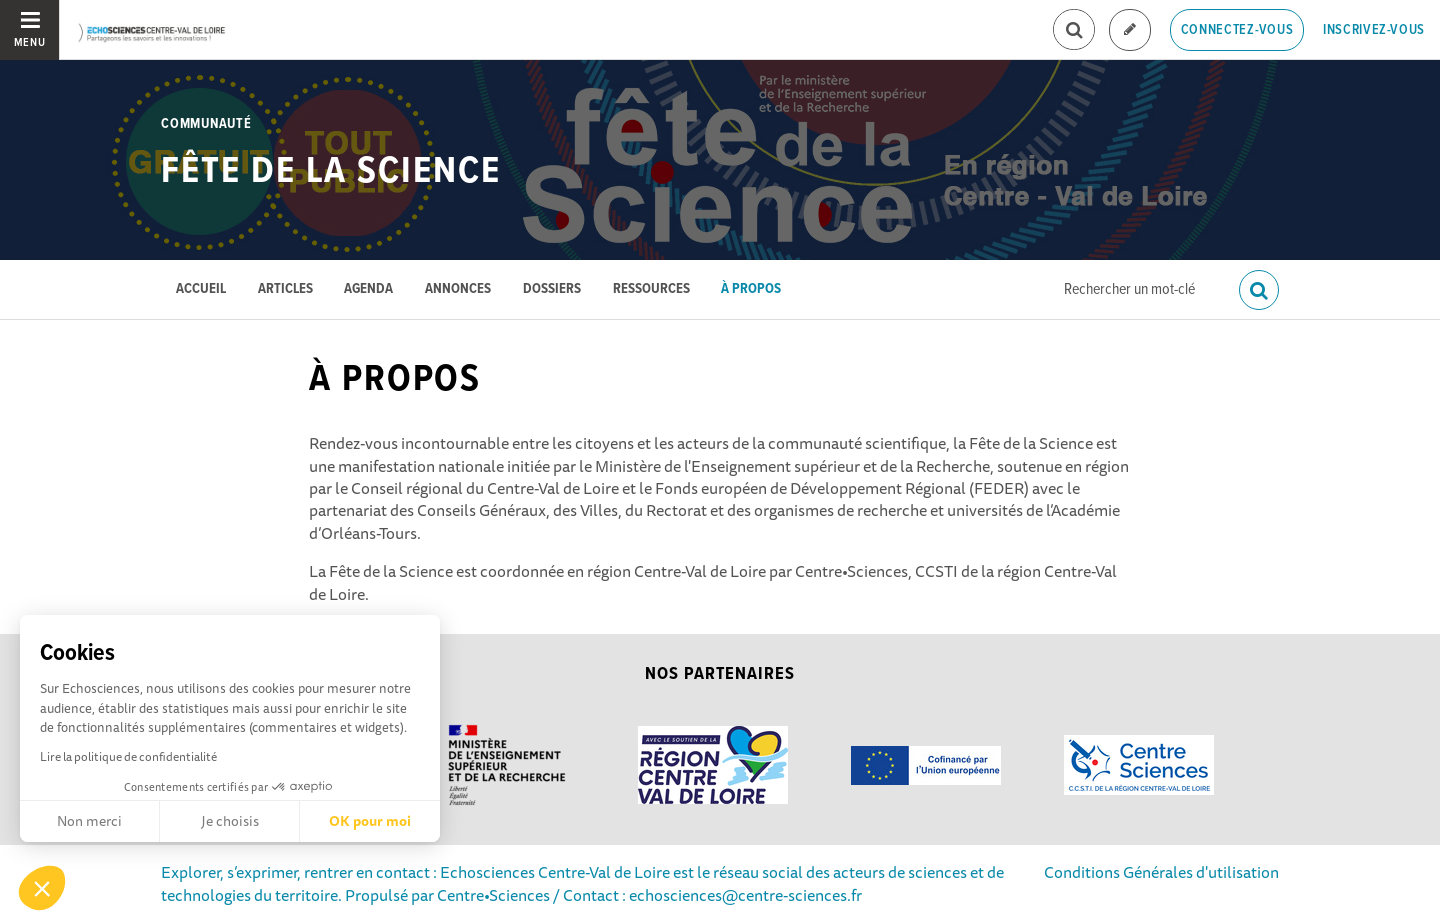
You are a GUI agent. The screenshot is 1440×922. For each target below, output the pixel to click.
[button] (42, 888)
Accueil (201, 289)
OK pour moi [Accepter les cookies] (370, 821)
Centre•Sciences (493, 895)
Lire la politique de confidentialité (128, 756)
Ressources (651, 289)
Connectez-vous (1237, 30)
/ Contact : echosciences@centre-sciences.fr (706, 895)
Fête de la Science (330, 172)
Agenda (368, 289)
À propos (751, 289)
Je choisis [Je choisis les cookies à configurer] (230, 821)
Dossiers (552, 289)
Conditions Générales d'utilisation (1161, 872)
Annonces (458, 289)
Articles (285, 289)
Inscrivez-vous (1374, 30)
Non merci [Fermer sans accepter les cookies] (89, 821)
